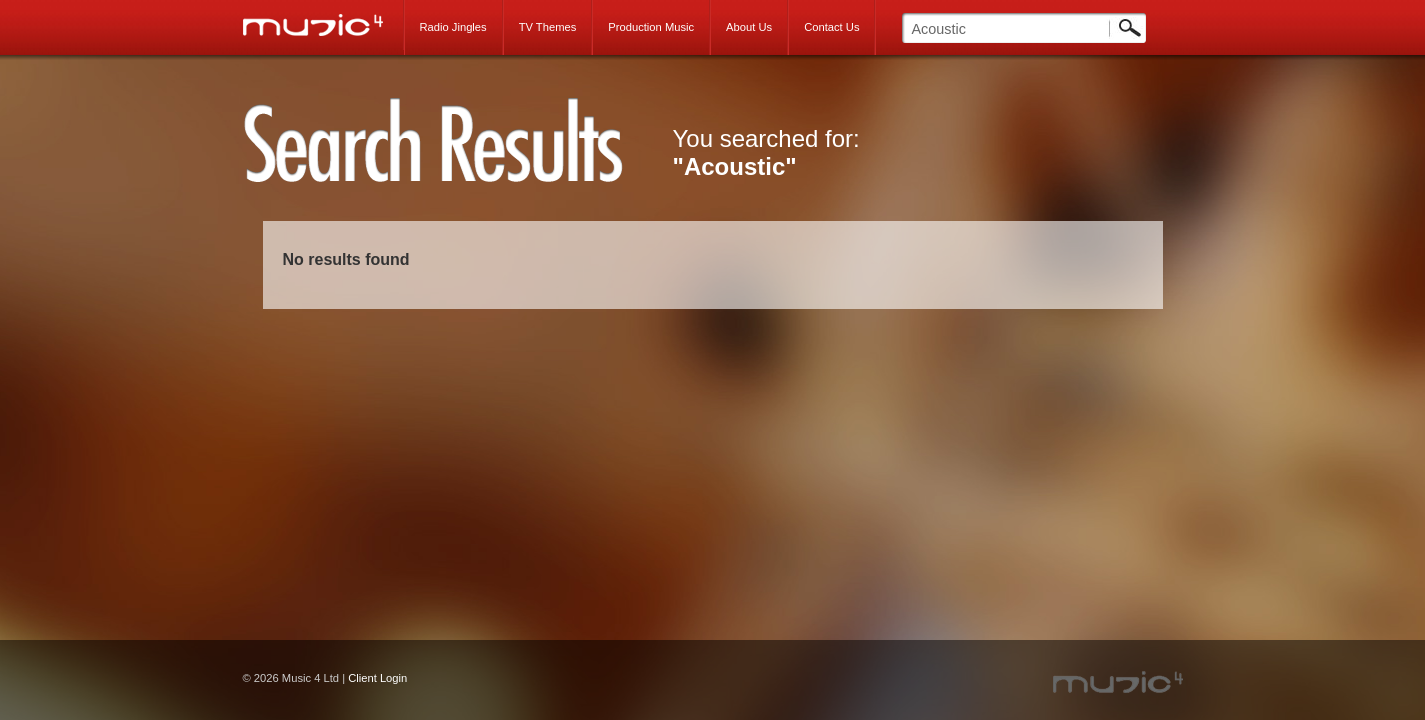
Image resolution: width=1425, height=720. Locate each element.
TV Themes (548, 27)
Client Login (377, 678)
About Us (749, 27)
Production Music (651, 27)
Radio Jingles (453, 27)
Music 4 (323, 25)
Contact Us (831, 27)
